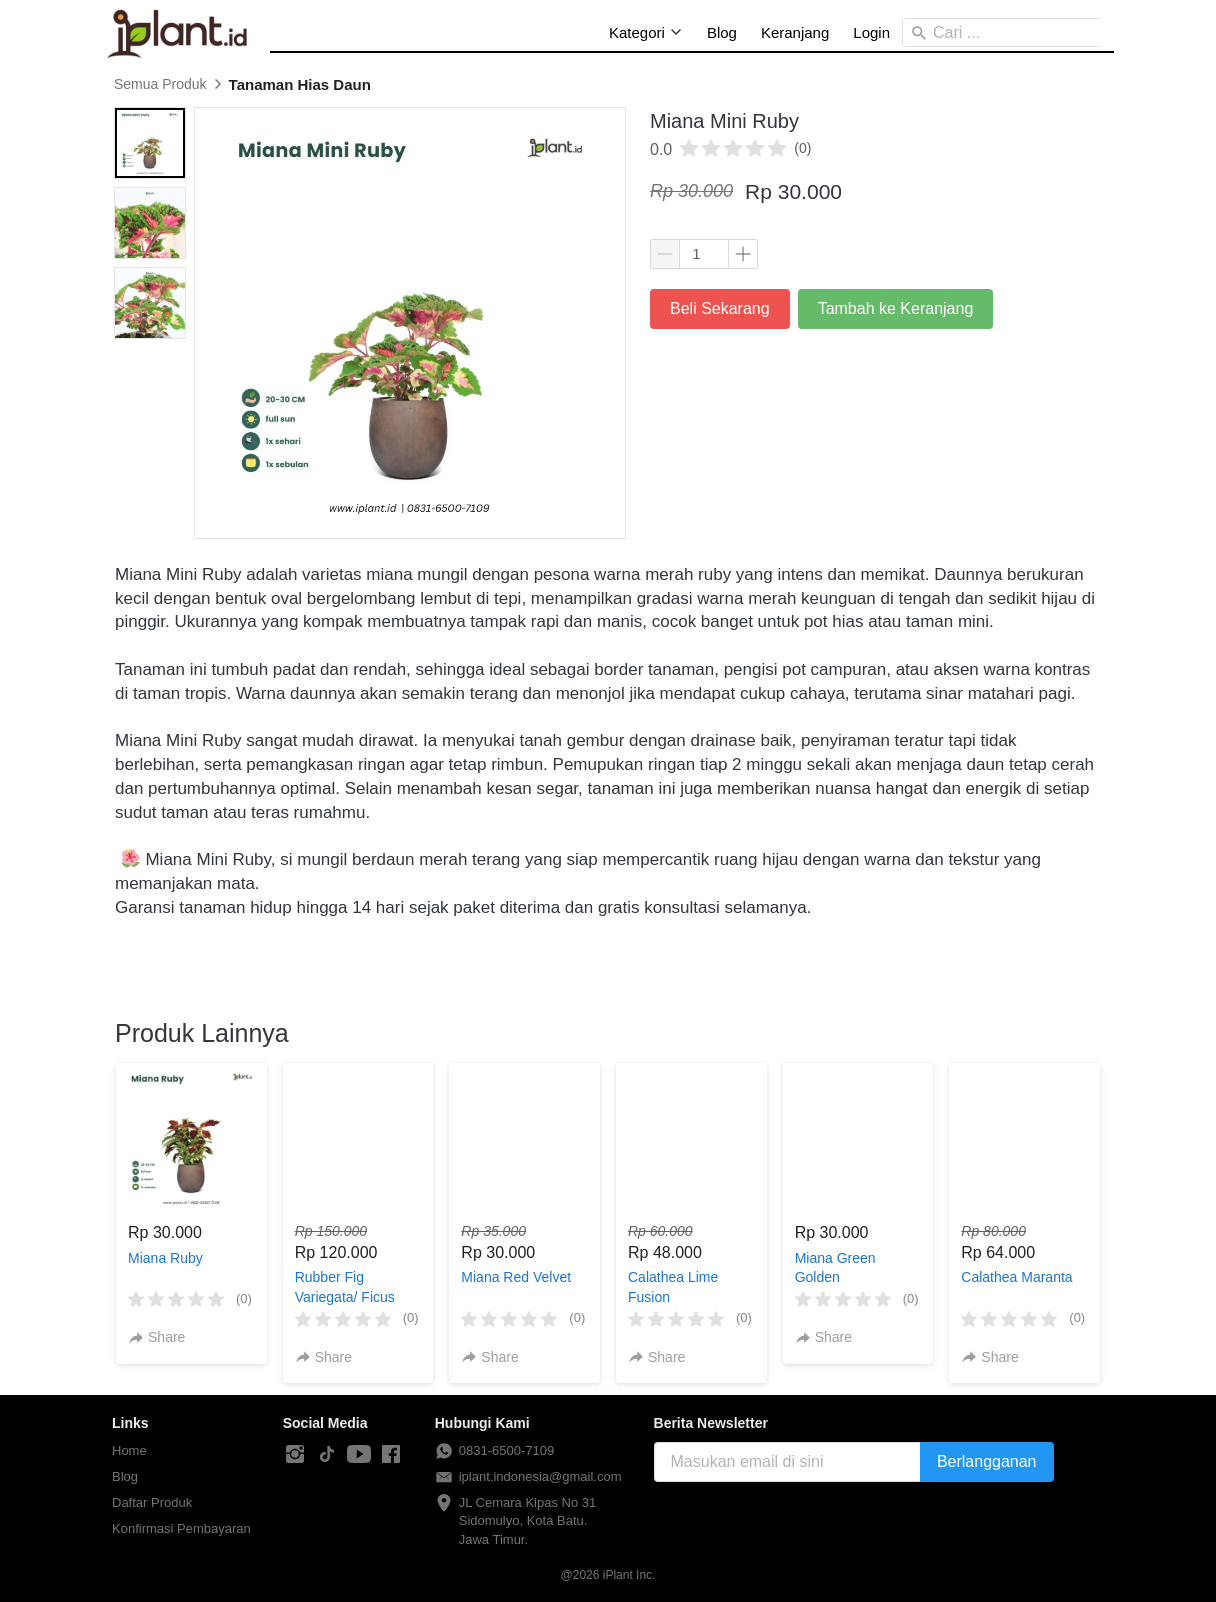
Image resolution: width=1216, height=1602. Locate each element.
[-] (295, 1455)
